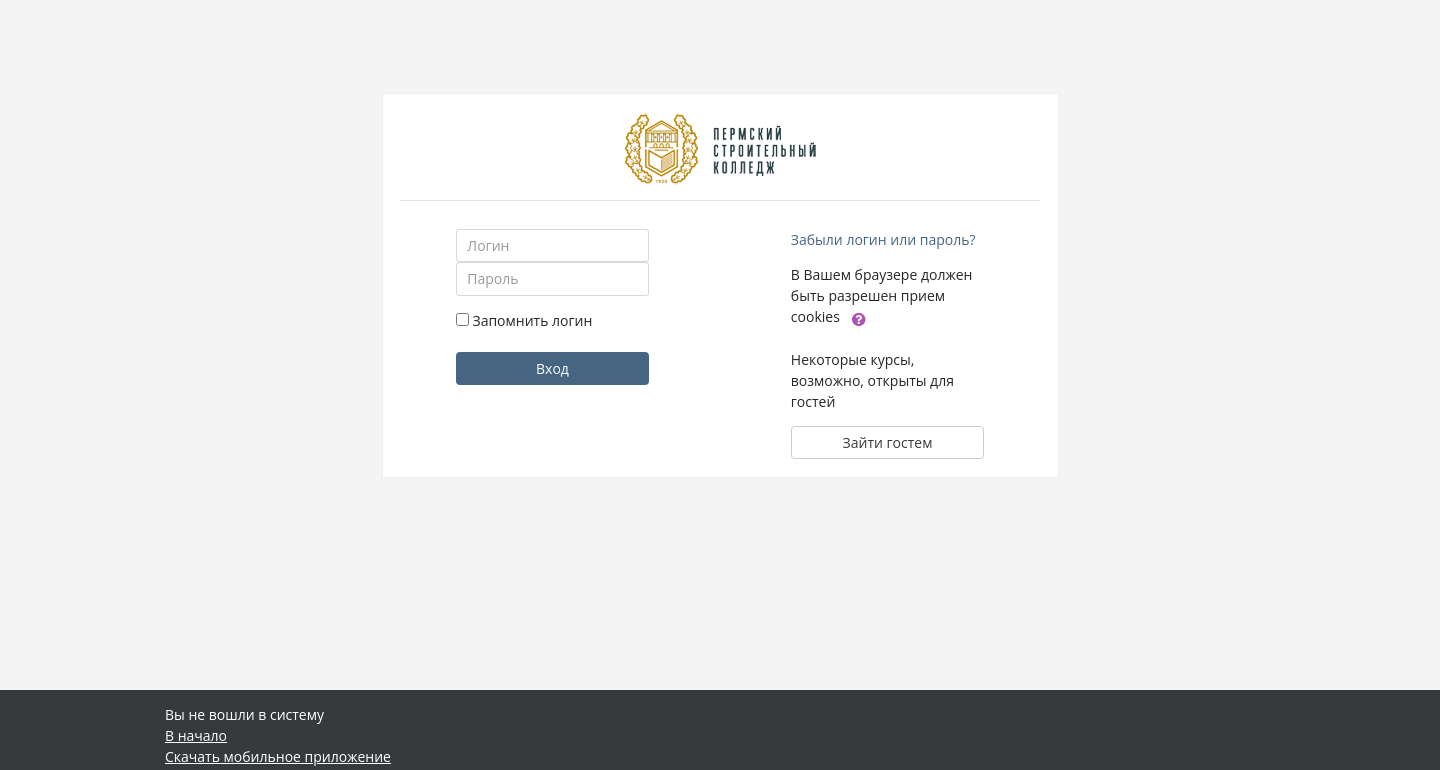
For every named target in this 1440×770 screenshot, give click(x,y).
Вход (552, 368)
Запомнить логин (532, 320)
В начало (196, 735)
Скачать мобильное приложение (278, 756)
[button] (859, 318)
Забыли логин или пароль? (883, 239)
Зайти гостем (888, 442)
